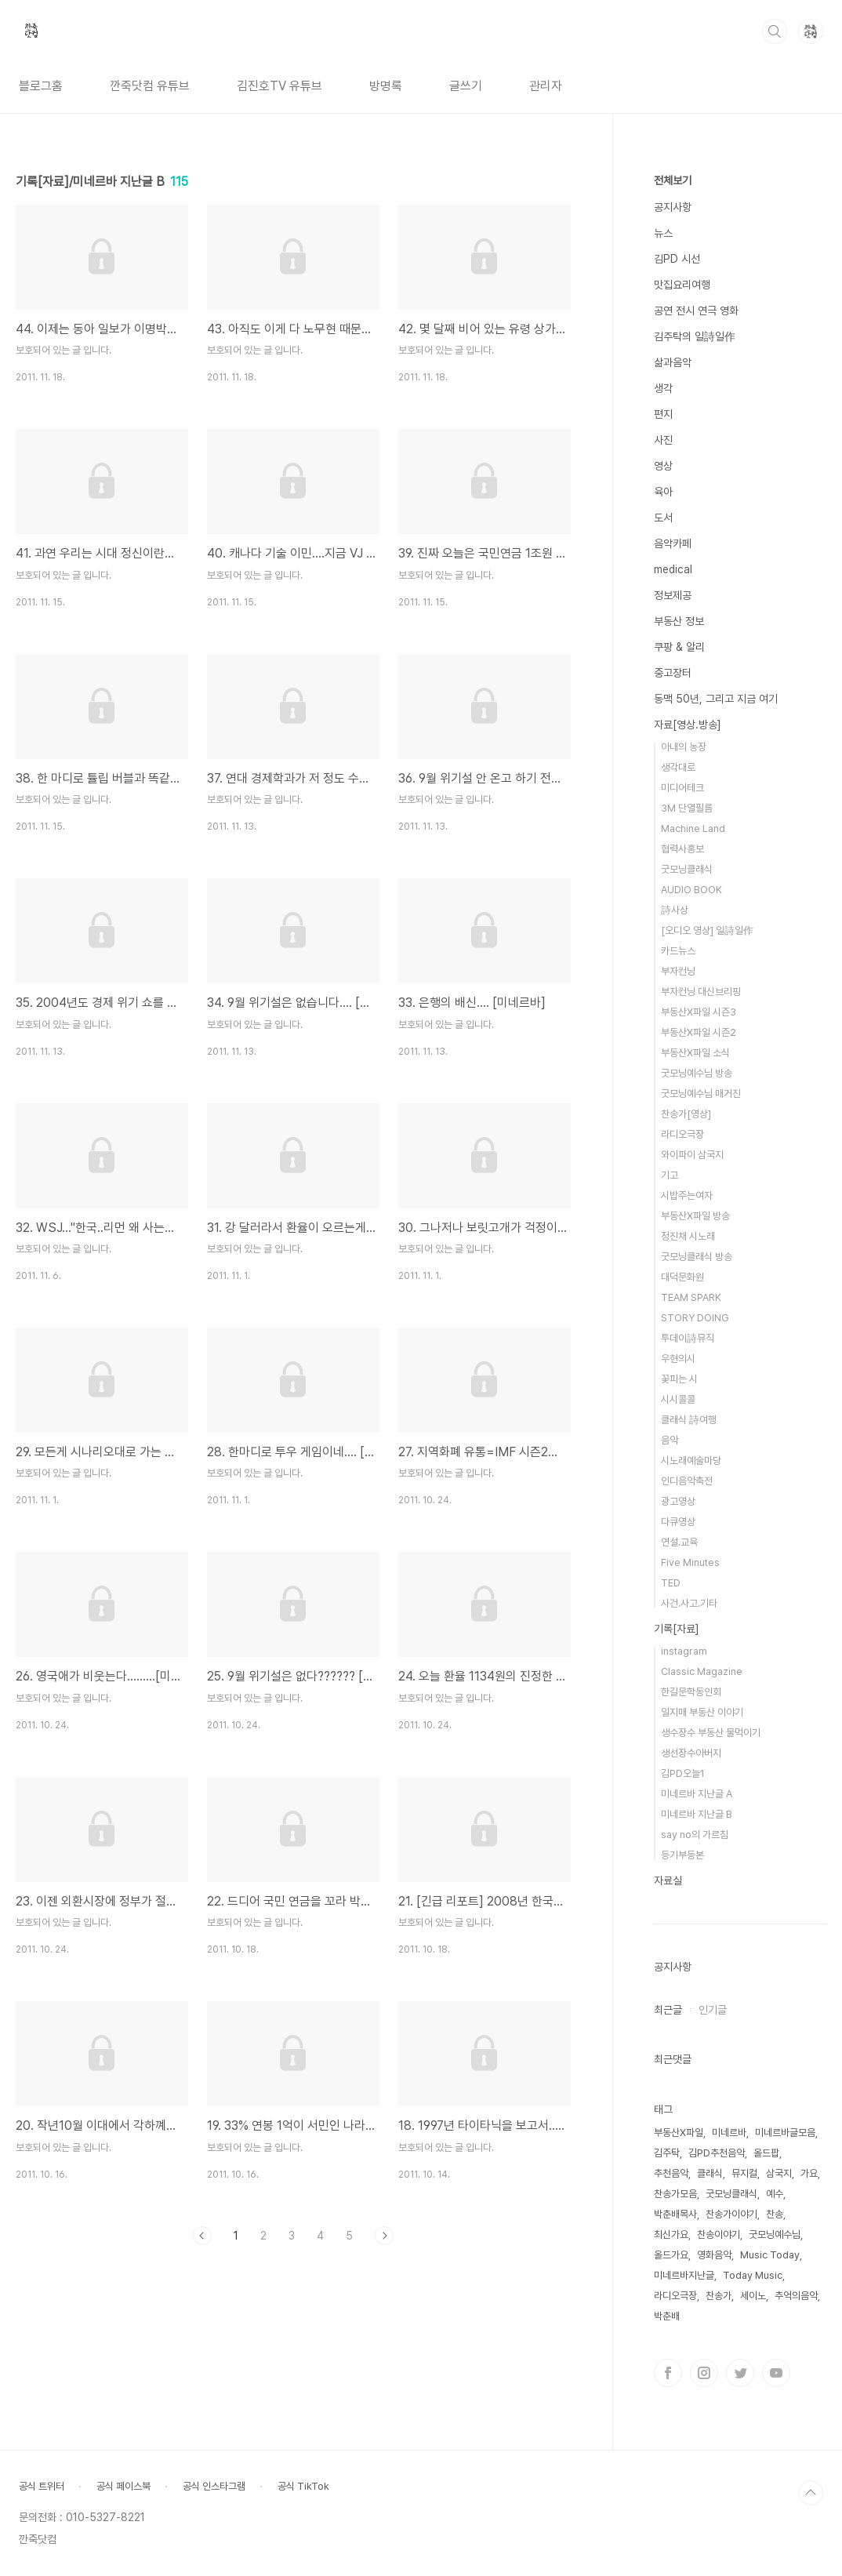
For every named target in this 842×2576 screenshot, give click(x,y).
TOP (810, 2492)
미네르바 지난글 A (696, 1794)
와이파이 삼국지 (692, 1155)
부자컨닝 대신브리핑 (701, 991)
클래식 (710, 2173)
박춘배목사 (675, 2214)
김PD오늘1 (683, 1773)
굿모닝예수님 (774, 2234)
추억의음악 (796, 2296)
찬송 (774, 2214)
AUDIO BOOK (691, 890)
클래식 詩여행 (689, 1420)
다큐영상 (678, 1522)
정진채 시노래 (688, 1236)
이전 (202, 2235)
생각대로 (678, 767)
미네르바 (729, 2132)
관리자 (545, 85)
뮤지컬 (744, 2173)
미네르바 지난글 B (696, 1814)
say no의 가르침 (694, 1834)
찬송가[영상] (686, 1114)
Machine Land (693, 828)
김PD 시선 (677, 259)
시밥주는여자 (687, 1195)
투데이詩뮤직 (687, 1338)
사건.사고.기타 (689, 1603)
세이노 (753, 2296)
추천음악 (671, 2173)
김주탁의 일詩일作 (694, 336)
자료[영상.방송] (687, 724)
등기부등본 (682, 1855)
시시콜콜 (678, 1399)
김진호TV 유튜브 (279, 85)
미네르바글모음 (785, 2132)
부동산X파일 (678, 2132)
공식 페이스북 (123, 2486)
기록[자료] (676, 1628)
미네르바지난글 (684, 2275)
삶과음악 (672, 362)
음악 (669, 1440)
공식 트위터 (41, 2486)
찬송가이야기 (731, 2214)
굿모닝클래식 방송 (696, 1257)
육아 (663, 491)
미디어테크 (682, 788)
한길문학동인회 (691, 1692)
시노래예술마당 (691, 1460)
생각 (663, 388)
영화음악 (714, 2255)
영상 (663, 466)
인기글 (713, 2010)
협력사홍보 (682, 849)
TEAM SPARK (691, 1297)
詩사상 (674, 910)
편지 (663, 414)
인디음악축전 (687, 1481)
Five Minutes (690, 1562)
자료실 (668, 1880)
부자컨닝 (678, 971)
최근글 (668, 2010)
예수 (774, 2194)
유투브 (776, 2373)
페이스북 (668, 2373)
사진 (663, 440)
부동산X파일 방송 (695, 1216)
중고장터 (672, 673)
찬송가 (718, 2296)
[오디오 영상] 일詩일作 (707, 930)
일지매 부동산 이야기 (702, 1712)
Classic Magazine (701, 1671)
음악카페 (672, 543)
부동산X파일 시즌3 (698, 1012)
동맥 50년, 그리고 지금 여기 (716, 698)
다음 (384, 2235)
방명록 (385, 85)
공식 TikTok (303, 2486)
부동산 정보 (679, 621)
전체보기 (672, 180)
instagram (684, 1651)
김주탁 (667, 2153)
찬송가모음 (675, 2194)
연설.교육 (679, 1542)
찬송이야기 (718, 2234)
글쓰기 (465, 85)
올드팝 (766, 2153)
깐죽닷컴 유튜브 (150, 85)
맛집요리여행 (682, 284)
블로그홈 (41, 85)
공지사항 (672, 207)
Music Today (770, 2255)
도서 (663, 517)
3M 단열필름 (687, 808)
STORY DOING (695, 1318)
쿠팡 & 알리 (679, 647)
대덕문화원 (682, 1277)
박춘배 (667, 2316)
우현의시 (678, 1358)
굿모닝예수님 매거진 (701, 1093)
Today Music (752, 2275)
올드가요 (671, 2255)
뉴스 (663, 233)
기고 (669, 1175)
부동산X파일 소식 (695, 1053)
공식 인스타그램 (214, 2486)
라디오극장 (682, 1134)
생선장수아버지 (691, 1753)
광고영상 (678, 1501)
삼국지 (779, 2173)
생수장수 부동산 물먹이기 (710, 1733)
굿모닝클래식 (687, 869)
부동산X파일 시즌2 (698, 1032)
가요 (809, 2173)
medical (673, 569)
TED (670, 1583)
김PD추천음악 (716, 2153)
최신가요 (671, 2234)
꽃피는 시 (679, 1379)
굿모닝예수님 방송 (696, 1073)
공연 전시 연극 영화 (696, 310)
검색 (774, 31)
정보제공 (672, 595)
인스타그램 (704, 2373)
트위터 (740, 2373)
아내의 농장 (683, 747)
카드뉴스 (678, 951)
